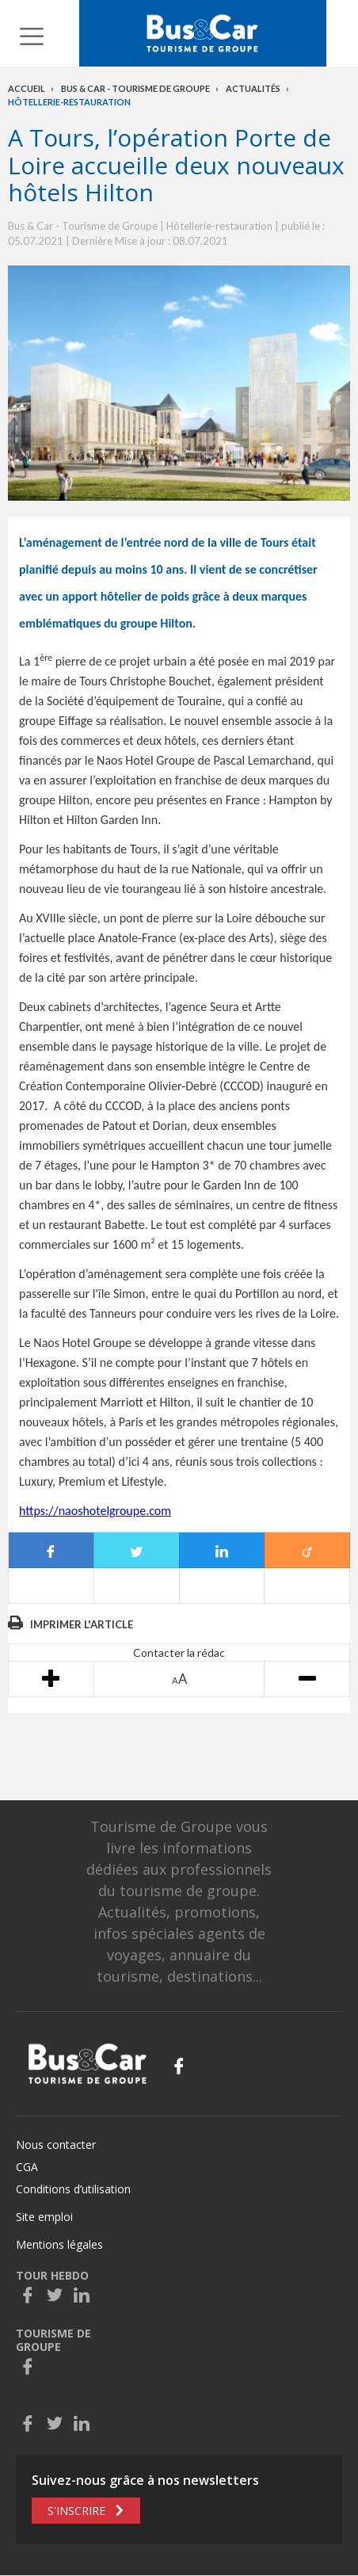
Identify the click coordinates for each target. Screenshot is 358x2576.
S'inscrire (76, 2510)
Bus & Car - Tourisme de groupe (135, 88)
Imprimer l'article (81, 1624)
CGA (27, 2166)
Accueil (26, 88)
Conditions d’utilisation (73, 2188)
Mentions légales (59, 2244)
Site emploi (44, 2216)
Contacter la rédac (179, 1652)
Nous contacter (56, 2144)
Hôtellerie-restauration (69, 102)
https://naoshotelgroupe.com (95, 1510)
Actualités (253, 88)
